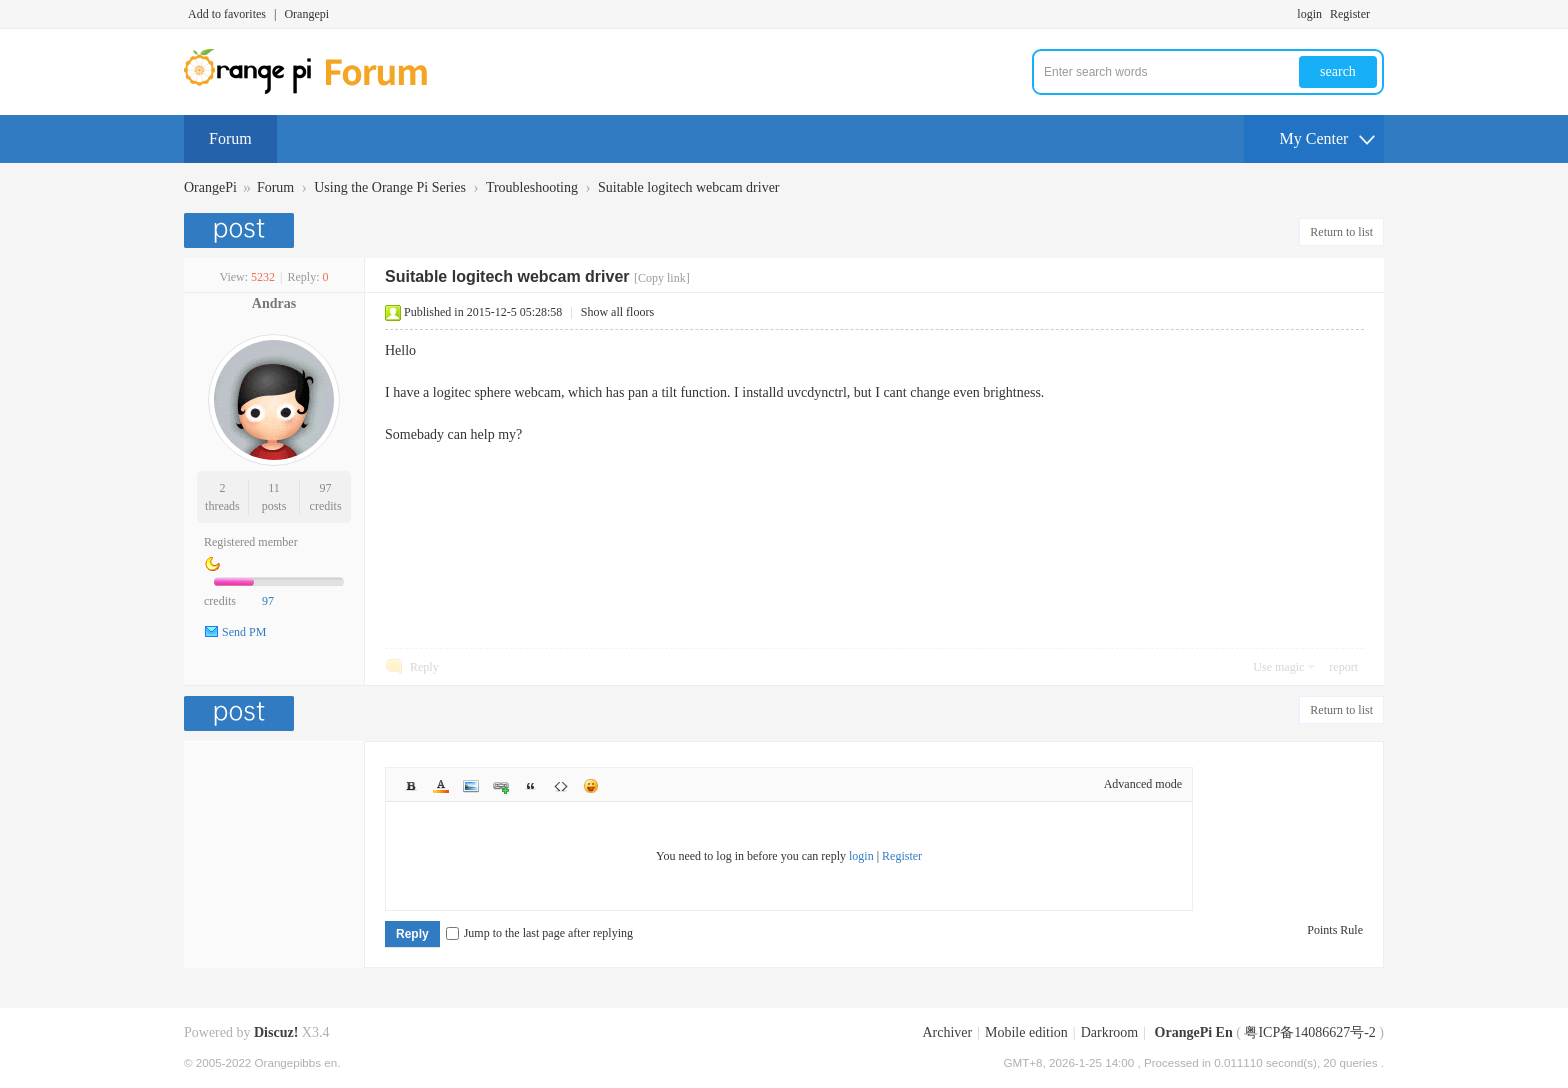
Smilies (591, 786)
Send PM (244, 632)
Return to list (1341, 232)
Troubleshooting (532, 187)
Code (561, 786)
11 (274, 488)
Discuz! (276, 1032)
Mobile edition (1026, 1032)
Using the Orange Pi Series (390, 187)
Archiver (947, 1032)
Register (1350, 14)
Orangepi (306, 14)
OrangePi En (1194, 1032)
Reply (424, 667)
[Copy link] (662, 278)
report (1343, 667)
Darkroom (1110, 1032)
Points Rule (1335, 930)
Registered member (251, 542)
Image (471, 786)
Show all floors (617, 312)
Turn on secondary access (1379, 14)
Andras (274, 303)
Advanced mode (1143, 784)
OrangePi (210, 187)
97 (326, 488)
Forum (230, 138)
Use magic (1278, 667)
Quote (531, 786)
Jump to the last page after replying (539, 933)
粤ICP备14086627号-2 (1309, 1032)
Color (441, 786)
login (1309, 14)
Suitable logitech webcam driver (689, 187)
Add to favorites (227, 14)
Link (501, 786)
